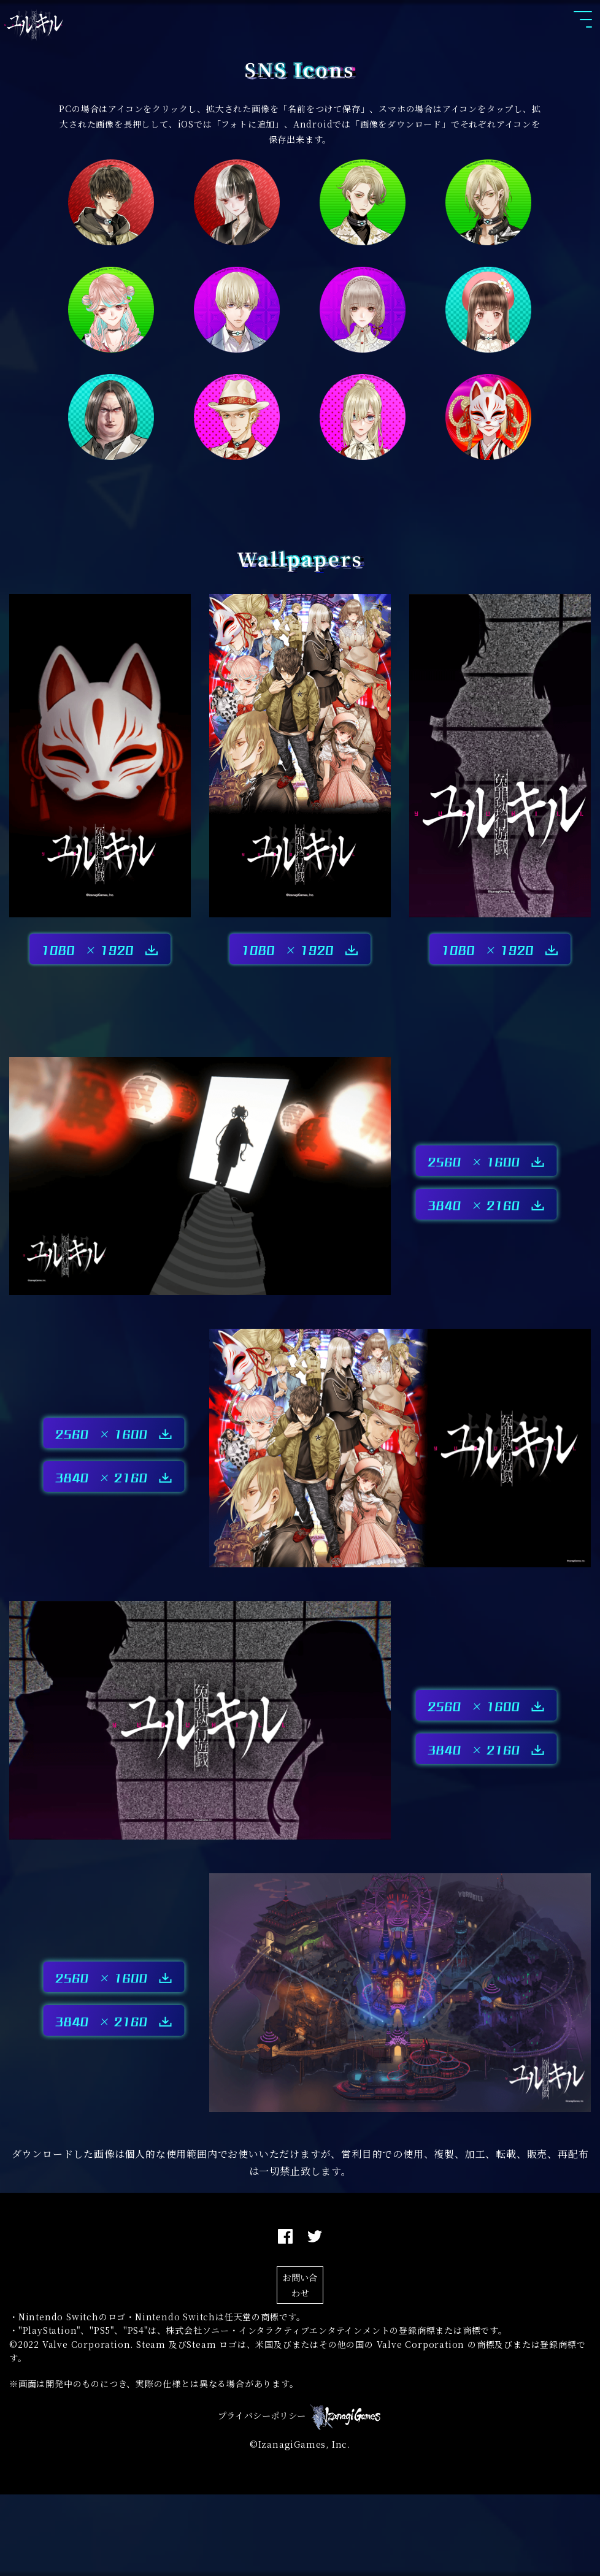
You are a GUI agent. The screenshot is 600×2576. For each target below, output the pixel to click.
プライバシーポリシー (261, 2497)
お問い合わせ (300, 2339)
